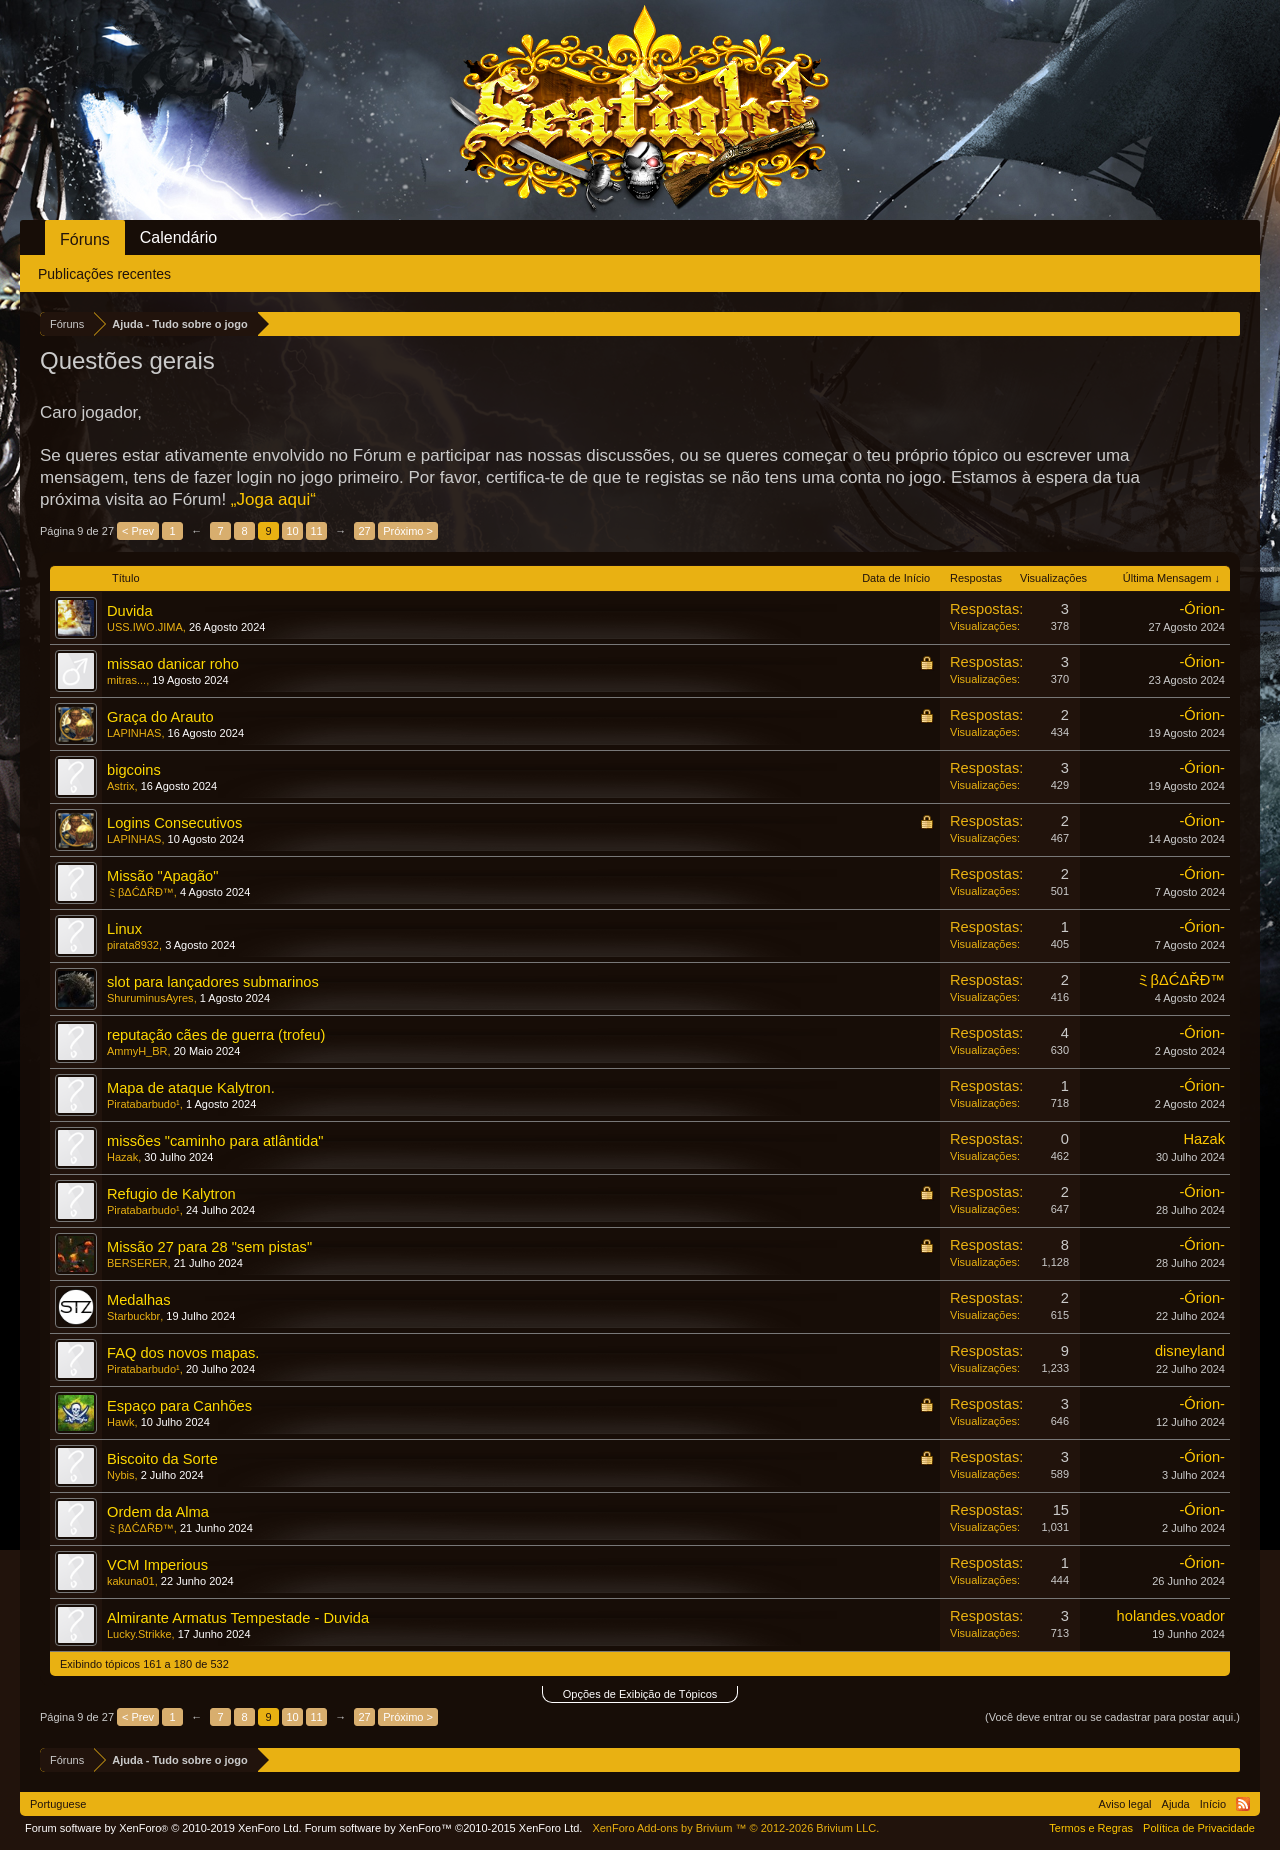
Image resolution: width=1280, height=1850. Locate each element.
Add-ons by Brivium (735, 1828)
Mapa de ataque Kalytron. (191, 1088)
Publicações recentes (104, 274)
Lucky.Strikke (139, 1634)
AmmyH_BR (137, 1051)
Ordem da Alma (158, 1512)
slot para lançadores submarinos (213, 982)
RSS (1243, 1804)
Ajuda (1176, 1804)
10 (293, 531)
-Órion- (1202, 609)
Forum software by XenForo (163, 1828)
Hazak (122, 1157)
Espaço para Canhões (179, 1406)
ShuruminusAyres (150, 998)
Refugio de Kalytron (171, 1194)
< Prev (138, 531)
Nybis (121, 1475)
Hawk (121, 1422)
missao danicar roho (173, 664)
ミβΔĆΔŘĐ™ (140, 892)
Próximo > (408, 531)
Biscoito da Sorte (162, 1459)
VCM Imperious (157, 1565)
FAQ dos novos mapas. (183, 1353)
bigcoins (134, 770)
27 (365, 531)
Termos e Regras (1091, 1828)
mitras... (126, 680)
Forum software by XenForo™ (444, 1828)
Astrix (121, 786)
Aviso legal (1125, 1804)
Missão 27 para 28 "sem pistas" (209, 1247)
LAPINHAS (134, 733)
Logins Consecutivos (174, 823)
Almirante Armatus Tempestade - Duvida (238, 1618)
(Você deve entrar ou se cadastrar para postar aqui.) (1112, 1717)
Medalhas (139, 1300)
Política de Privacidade (1199, 1828)
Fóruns (85, 239)
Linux (124, 929)
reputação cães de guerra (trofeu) (216, 1035)
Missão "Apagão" (162, 876)
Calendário (178, 237)
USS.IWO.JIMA (145, 627)
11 (317, 531)
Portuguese (58, 1804)
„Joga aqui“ (273, 499)
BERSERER (137, 1263)
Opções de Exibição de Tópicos (640, 1694)
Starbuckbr (133, 1316)
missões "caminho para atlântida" (215, 1141)
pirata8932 (133, 945)
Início (1213, 1804)
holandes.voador (1171, 1616)
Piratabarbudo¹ (143, 1104)
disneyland (1190, 1351)
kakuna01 (131, 1581)
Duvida (130, 611)
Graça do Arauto (160, 717)
